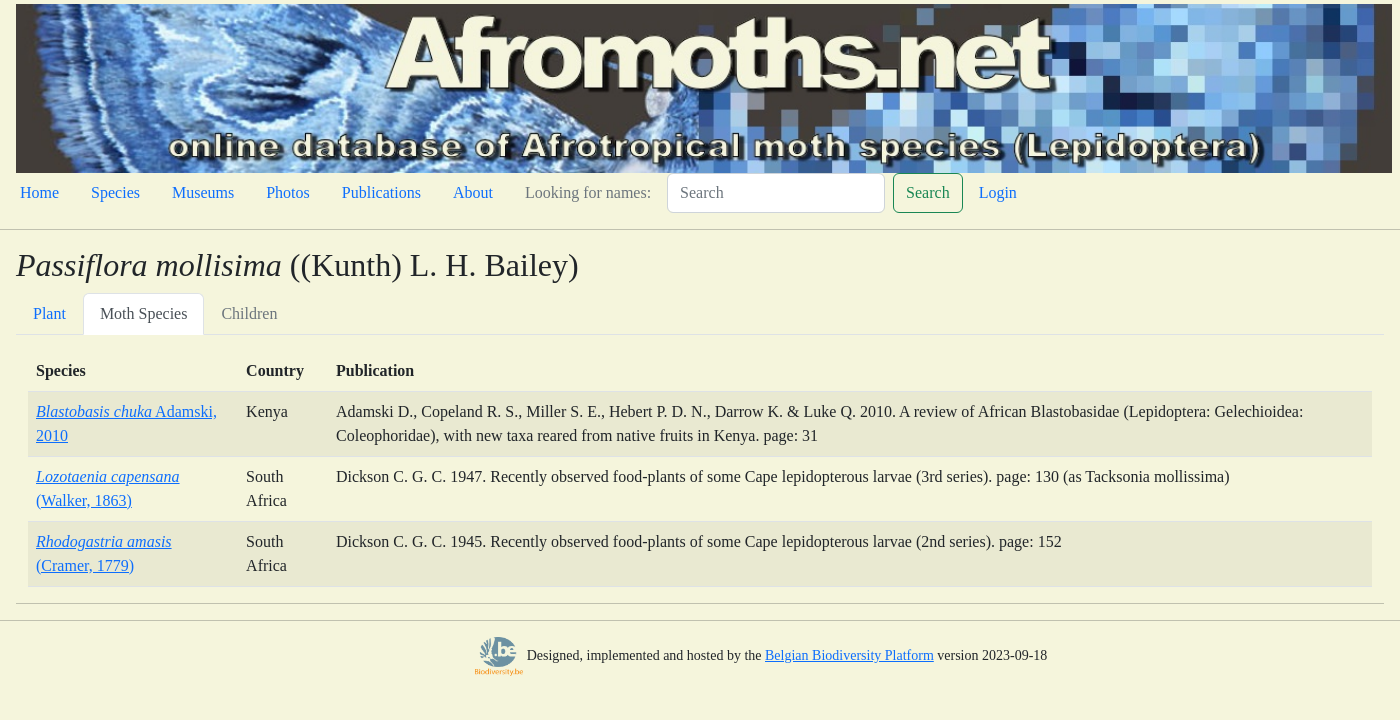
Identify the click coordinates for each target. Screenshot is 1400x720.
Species (115, 192)
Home (39, 192)
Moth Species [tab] (144, 313)
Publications (381, 192)
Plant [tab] (49, 313)
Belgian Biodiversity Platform (849, 655)
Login (998, 192)
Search (928, 192)
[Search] (776, 193)
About (473, 192)
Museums (203, 192)
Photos (288, 192)
